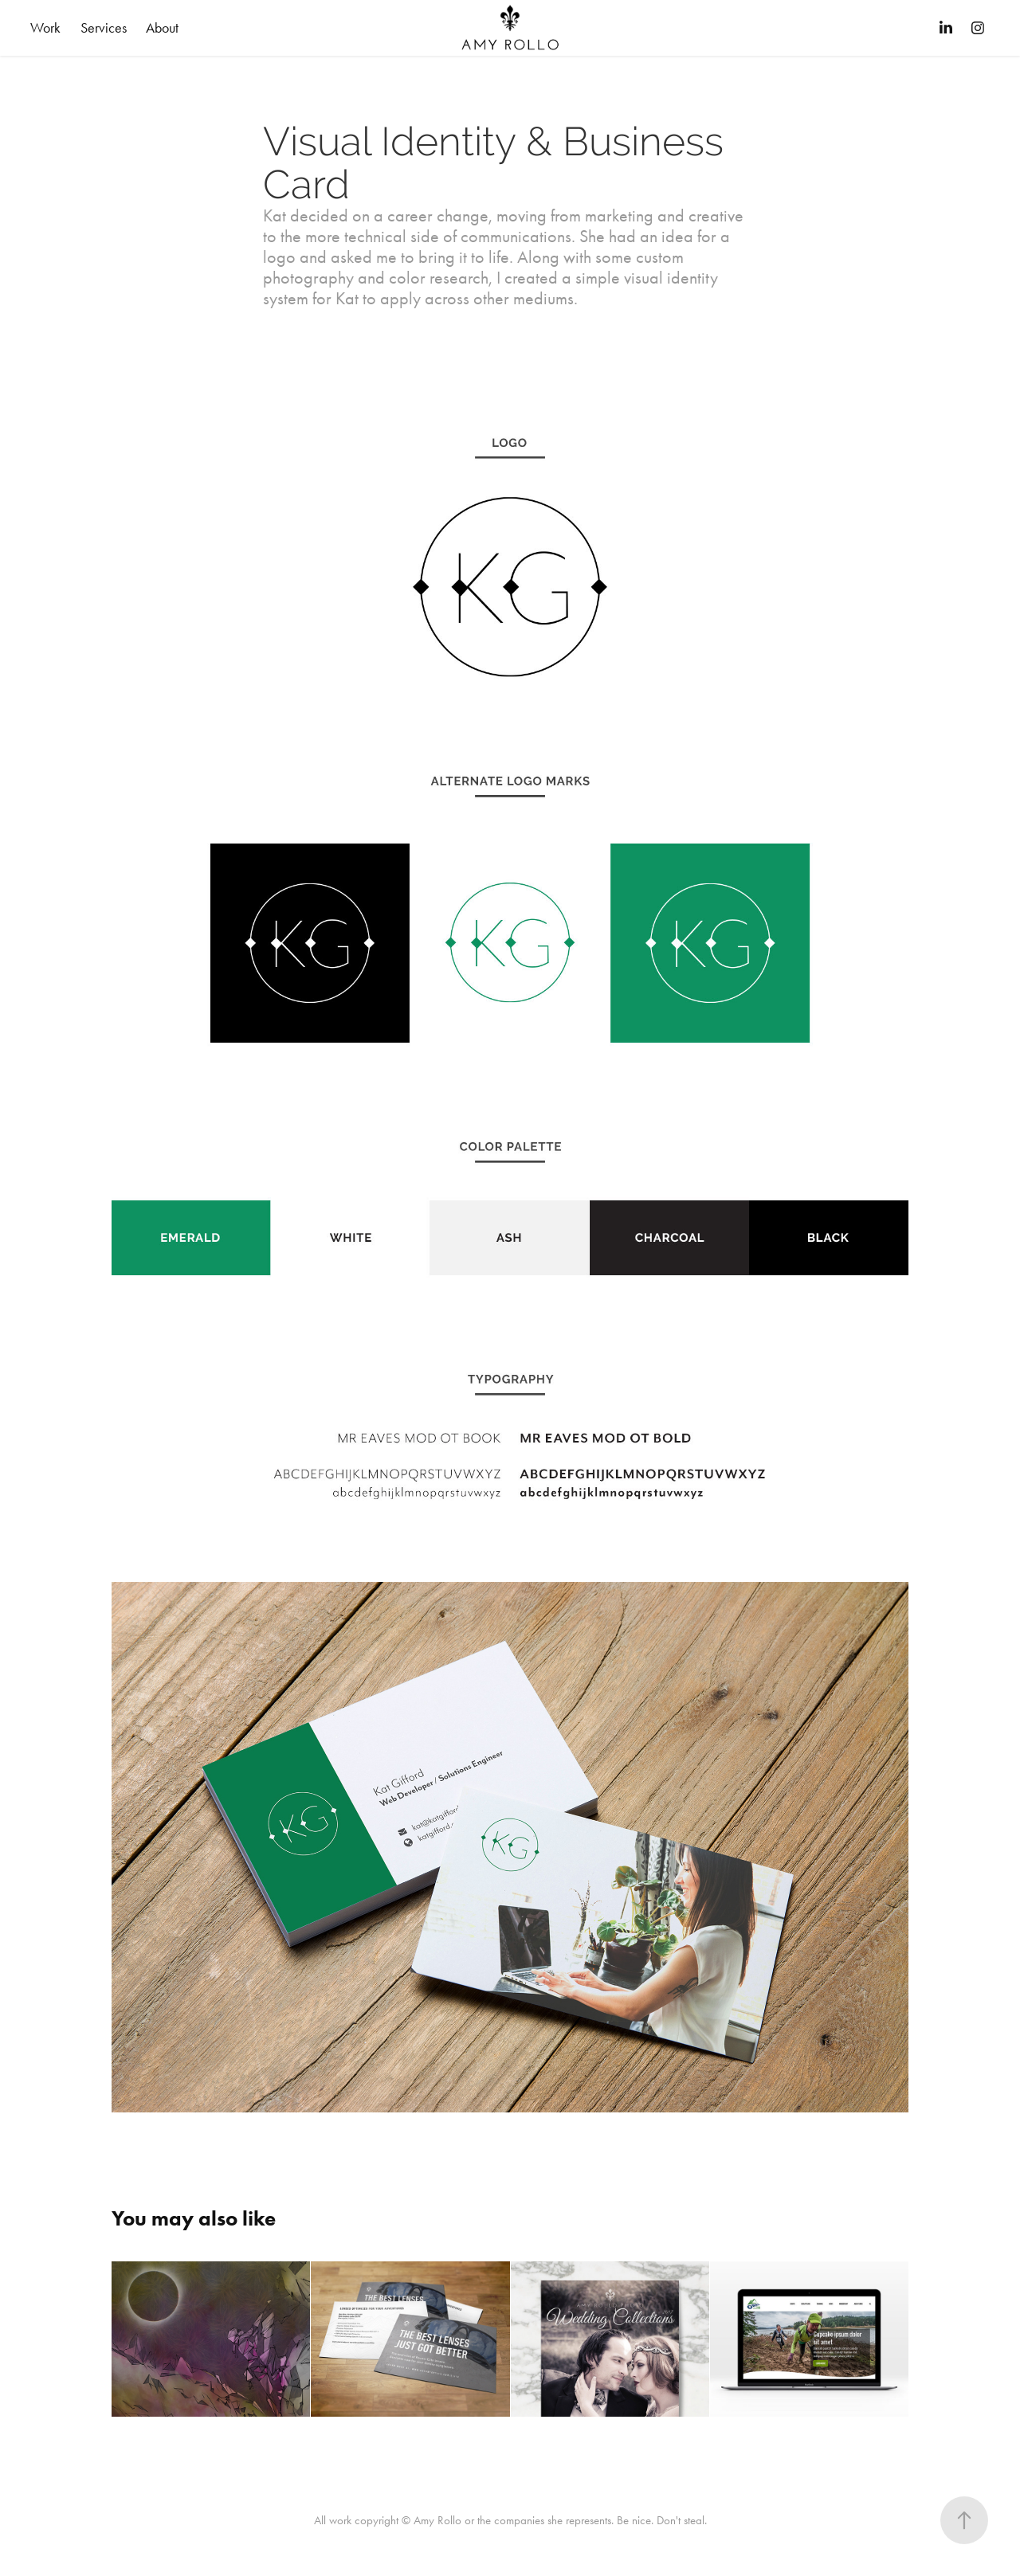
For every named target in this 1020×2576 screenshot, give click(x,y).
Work (45, 28)
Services (103, 28)
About (162, 28)
